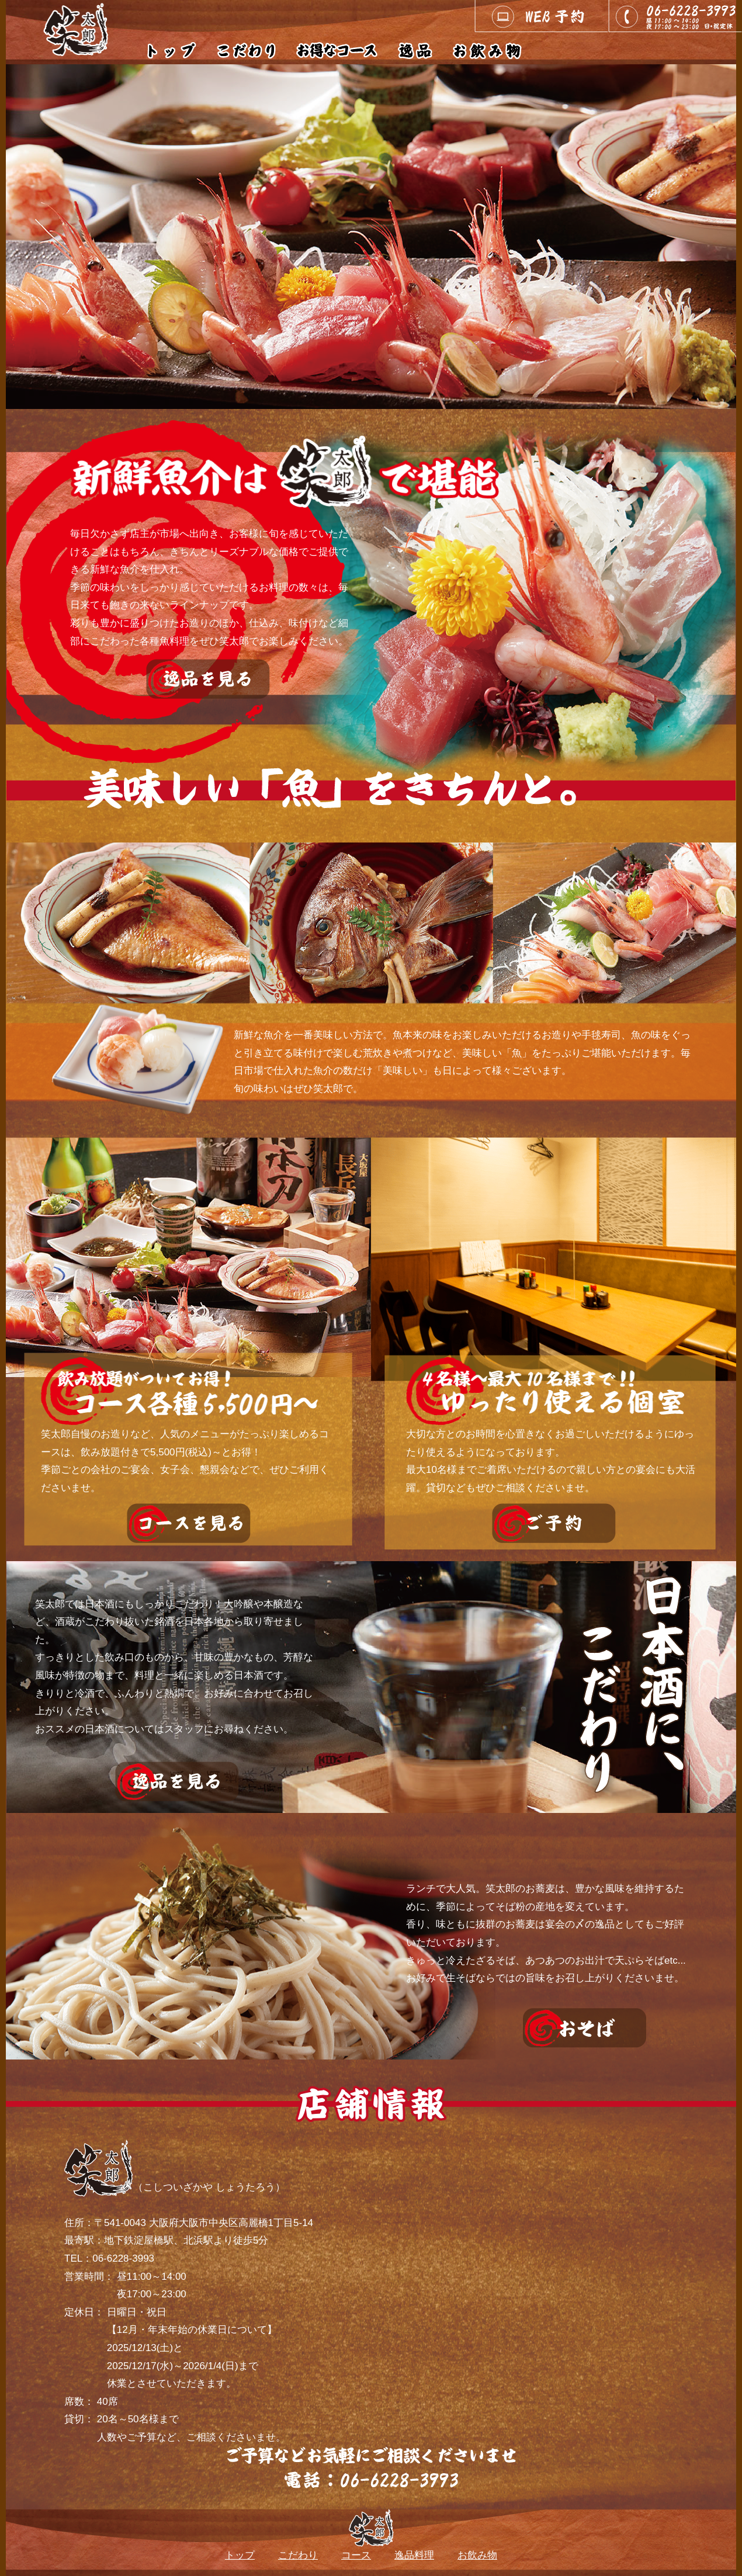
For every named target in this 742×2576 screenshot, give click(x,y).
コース (356, 2555)
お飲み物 (477, 2555)
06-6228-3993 (123, 2258)
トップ (240, 2555)
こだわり (298, 2555)
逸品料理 (414, 2555)
